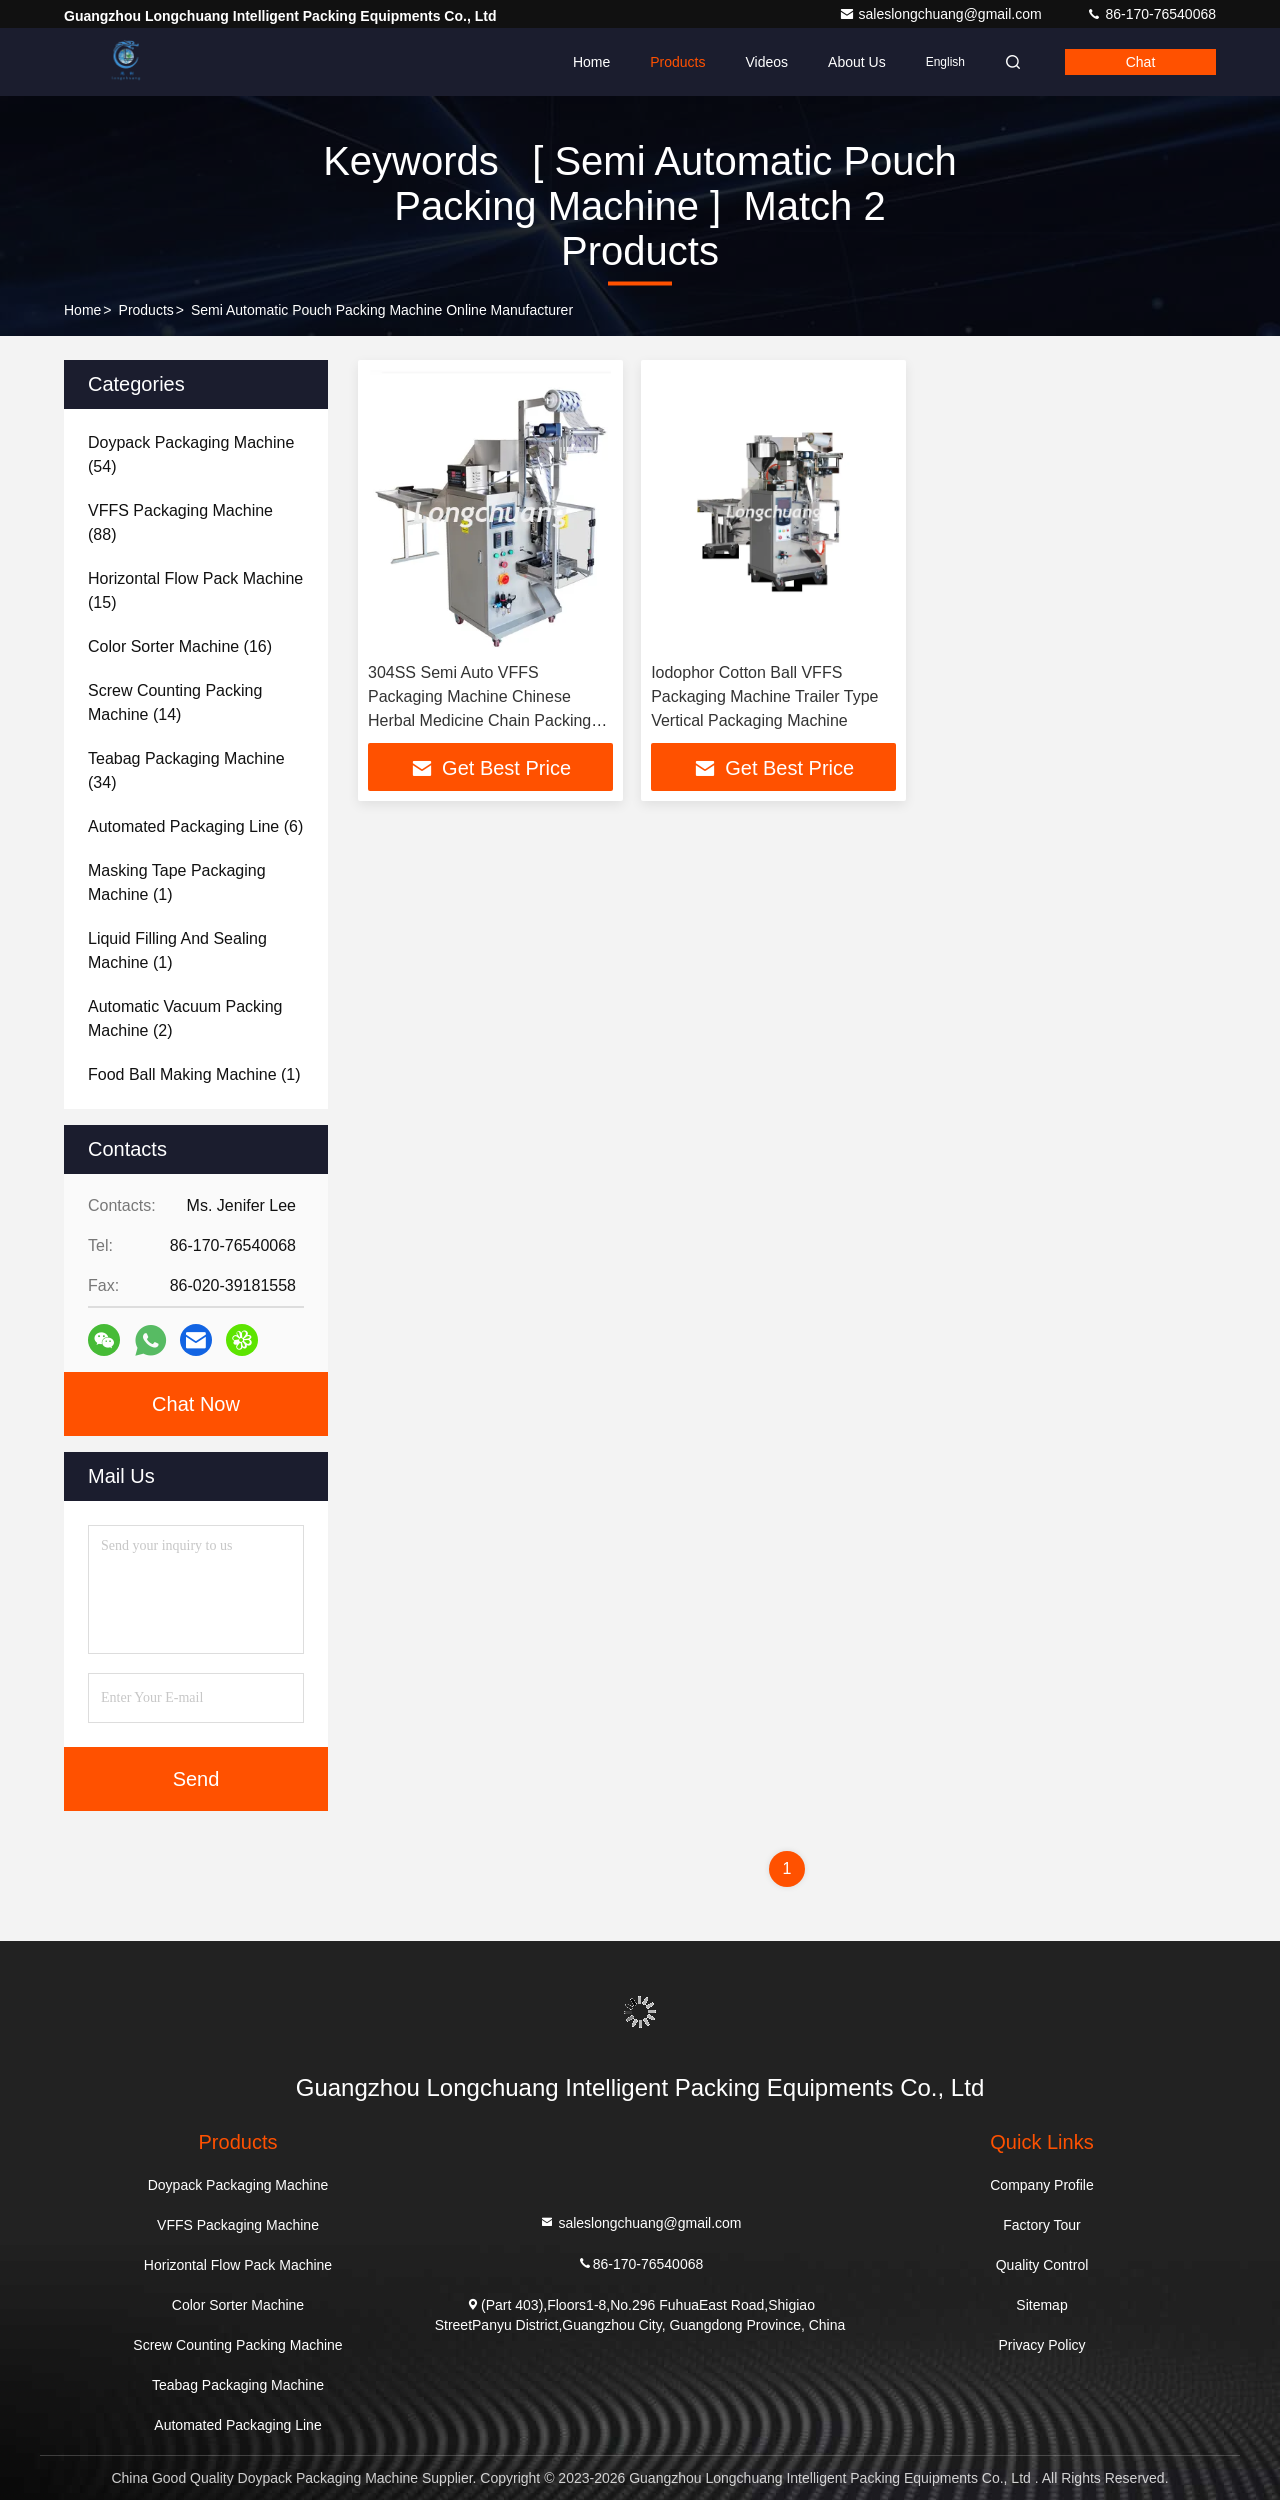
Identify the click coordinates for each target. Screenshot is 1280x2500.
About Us (857, 62)
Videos (766, 62)
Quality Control (1042, 2265)
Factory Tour (1042, 2225)
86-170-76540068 (1151, 14)
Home (591, 62)
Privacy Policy (1041, 2345)
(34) (186, 770)
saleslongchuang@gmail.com (942, 14)
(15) (195, 590)
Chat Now (196, 1404)
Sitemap (1041, 2305)
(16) (180, 646)
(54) (191, 454)
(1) (177, 882)
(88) (180, 522)
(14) (175, 702)
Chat (1141, 62)
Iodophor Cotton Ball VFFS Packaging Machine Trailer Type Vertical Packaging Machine (764, 696)
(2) (185, 1018)
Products (677, 62)
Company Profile (1042, 2185)
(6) (195, 826)
